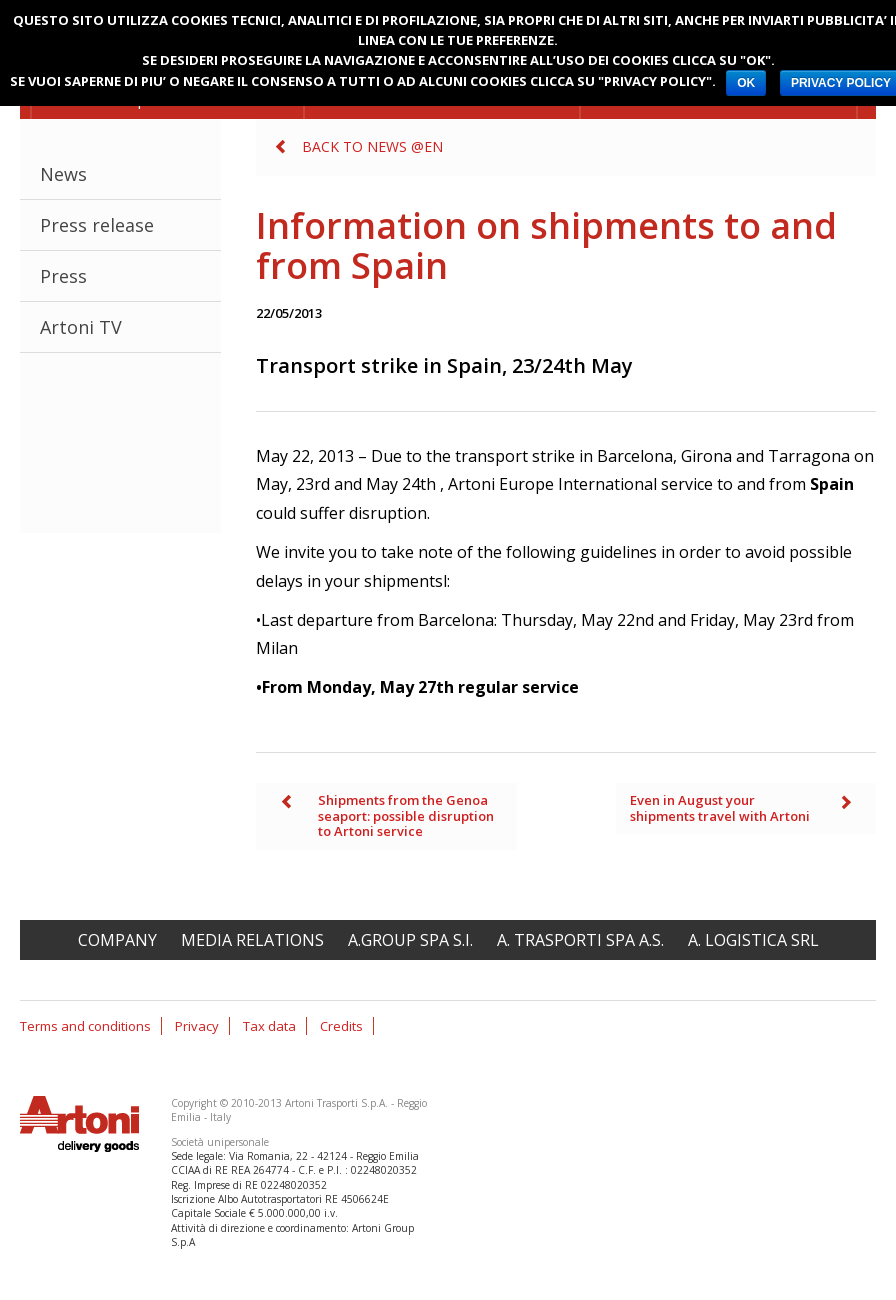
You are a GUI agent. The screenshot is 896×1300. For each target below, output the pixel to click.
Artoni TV (81, 327)
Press (63, 276)
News (63, 174)
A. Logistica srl (753, 940)
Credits (341, 1026)
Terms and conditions (85, 1026)
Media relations (252, 940)
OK (746, 83)
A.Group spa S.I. (410, 940)
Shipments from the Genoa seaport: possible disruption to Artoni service (406, 815)
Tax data (269, 1026)
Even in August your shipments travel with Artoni (720, 808)
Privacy (197, 1026)
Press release (97, 225)
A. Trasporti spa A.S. (580, 940)
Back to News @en (372, 146)
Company (117, 940)
